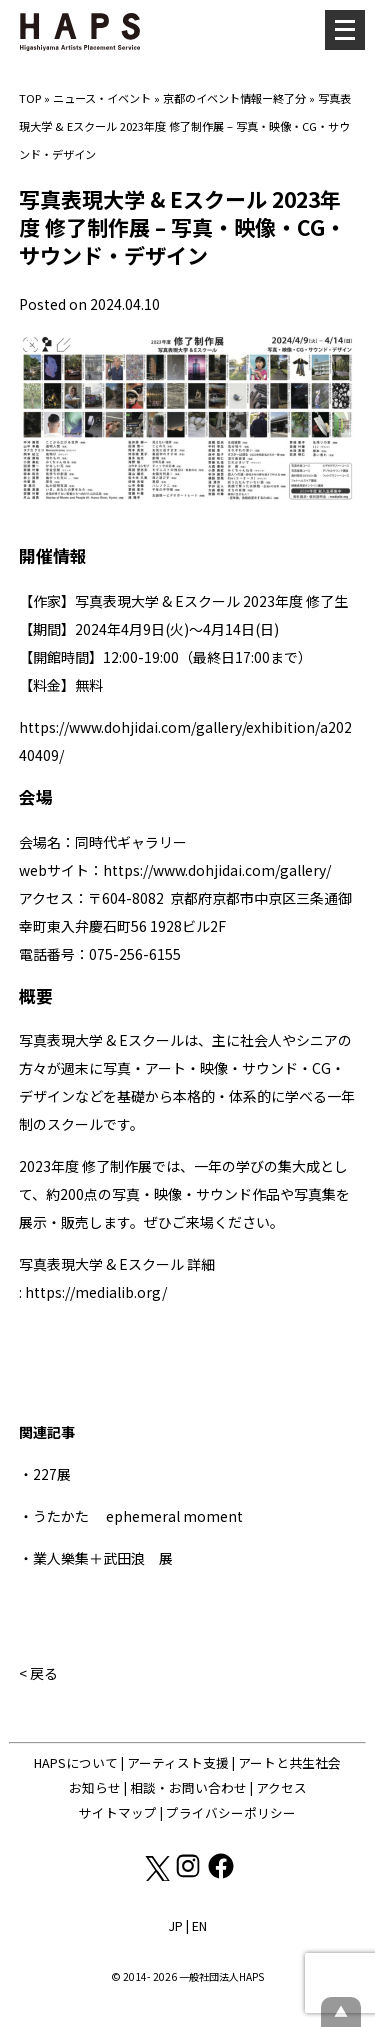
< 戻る (38, 1673)
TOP (30, 98)
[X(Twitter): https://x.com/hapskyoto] (156, 1875)
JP (175, 1925)
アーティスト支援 (178, 1762)
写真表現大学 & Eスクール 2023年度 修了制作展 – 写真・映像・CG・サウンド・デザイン (185, 126)
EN (199, 1925)
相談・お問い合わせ (188, 1787)
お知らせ (95, 1787)
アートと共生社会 (289, 1762)
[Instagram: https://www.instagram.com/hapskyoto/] (189, 1875)
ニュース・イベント (102, 98)
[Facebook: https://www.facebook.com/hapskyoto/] (221, 1875)
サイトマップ (118, 1812)
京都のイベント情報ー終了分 (234, 98)
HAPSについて (76, 1762)
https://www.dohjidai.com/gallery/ (217, 870)
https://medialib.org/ (96, 1292)
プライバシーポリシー (231, 1812)
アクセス (281, 1787)
